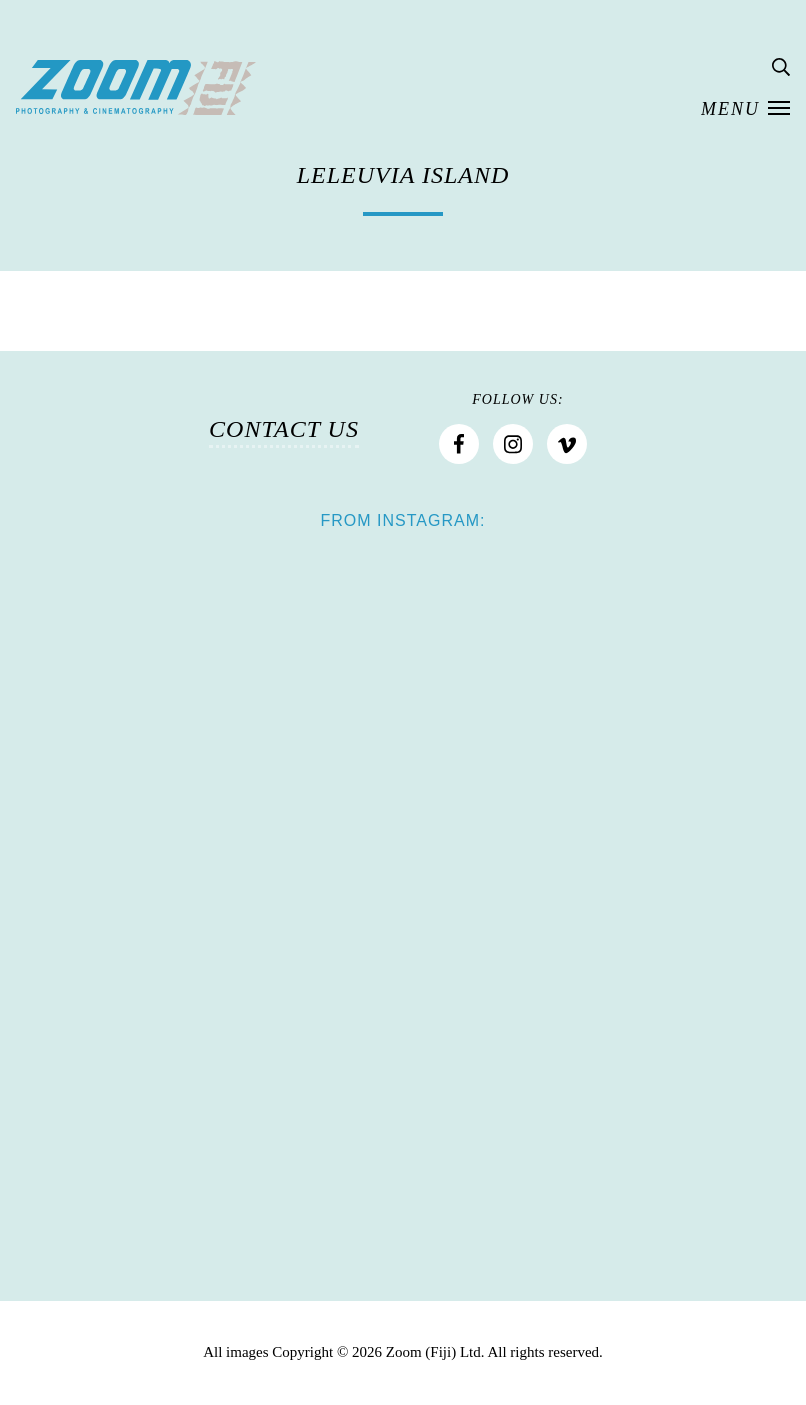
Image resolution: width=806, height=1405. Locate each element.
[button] (745, 109)
